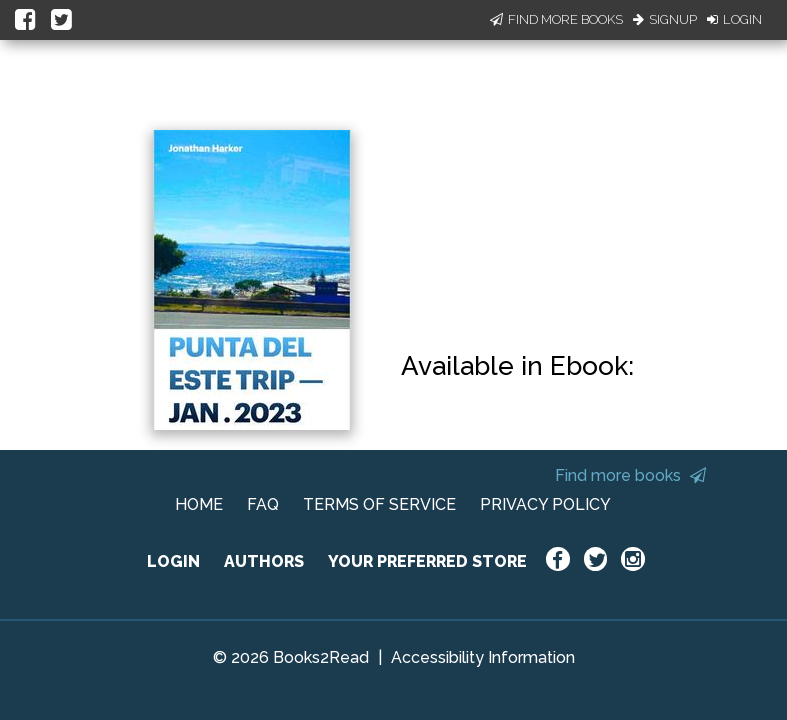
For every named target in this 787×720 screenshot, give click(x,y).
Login (734, 19)
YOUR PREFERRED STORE (427, 561)
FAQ (263, 504)
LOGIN (173, 561)
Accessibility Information (483, 657)
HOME (199, 504)
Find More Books (556, 19)
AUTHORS (264, 561)
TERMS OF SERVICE (379, 504)
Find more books (630, 475)
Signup (665, 19)
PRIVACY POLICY (545, 504)
